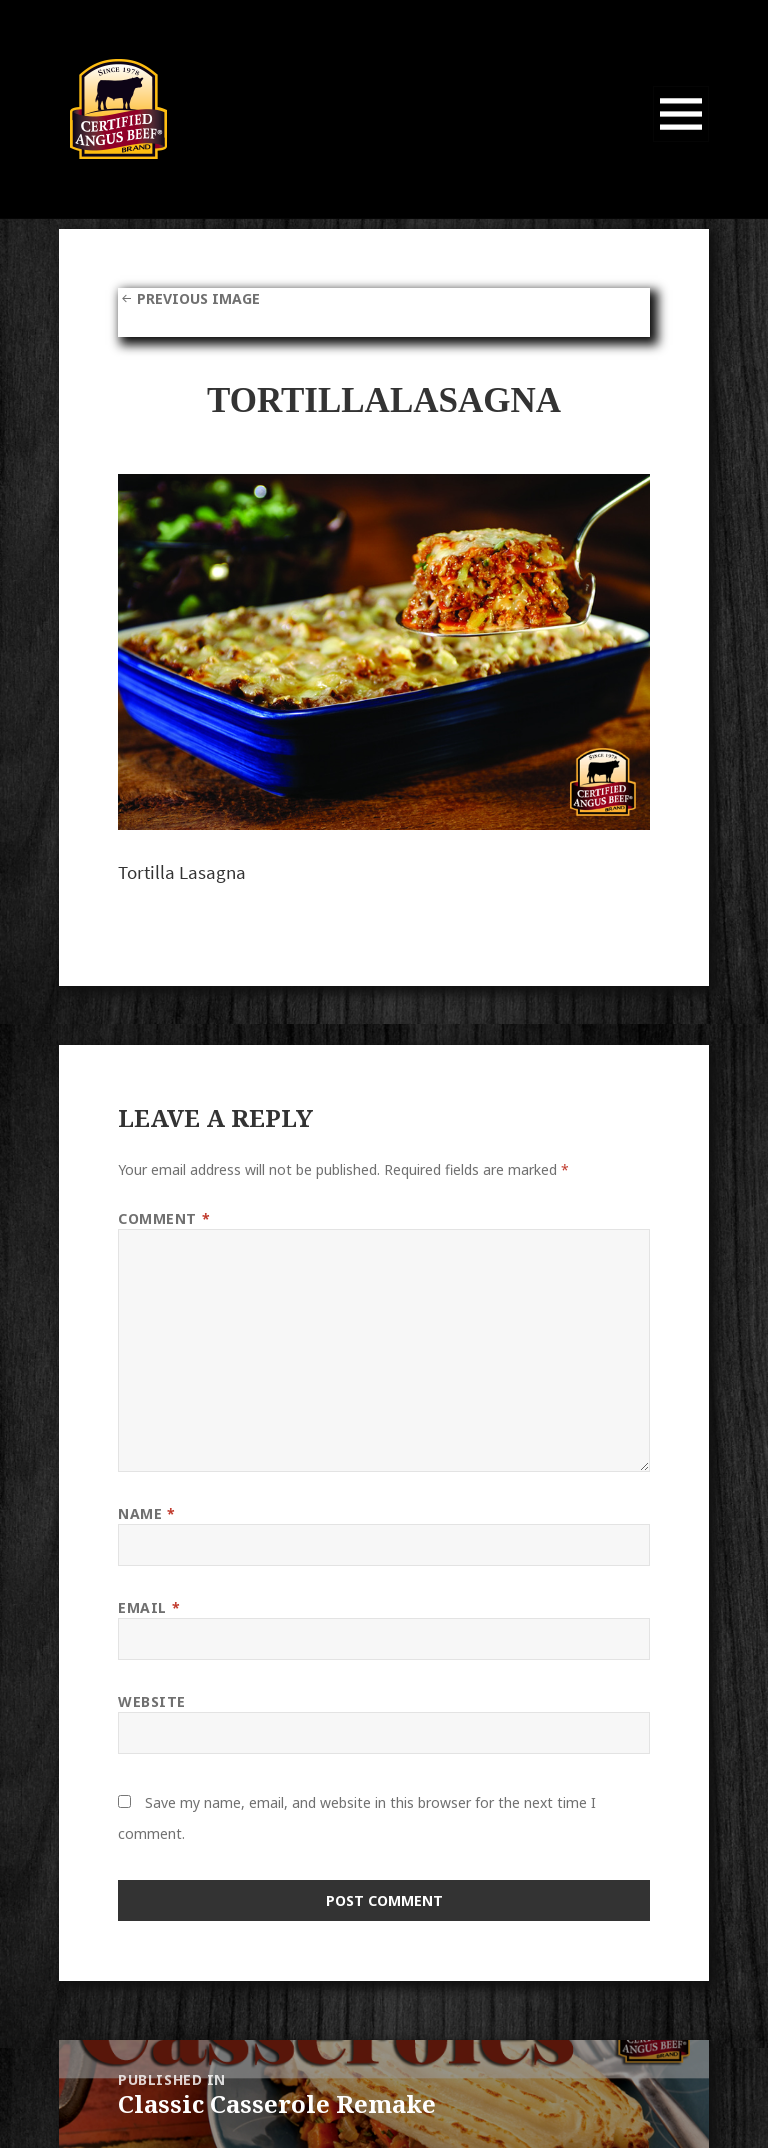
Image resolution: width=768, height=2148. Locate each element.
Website (152, 1701)
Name (146, 1513)
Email (149, 1607)
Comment (164, 1218)
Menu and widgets (681, 141)
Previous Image (198, 298)
